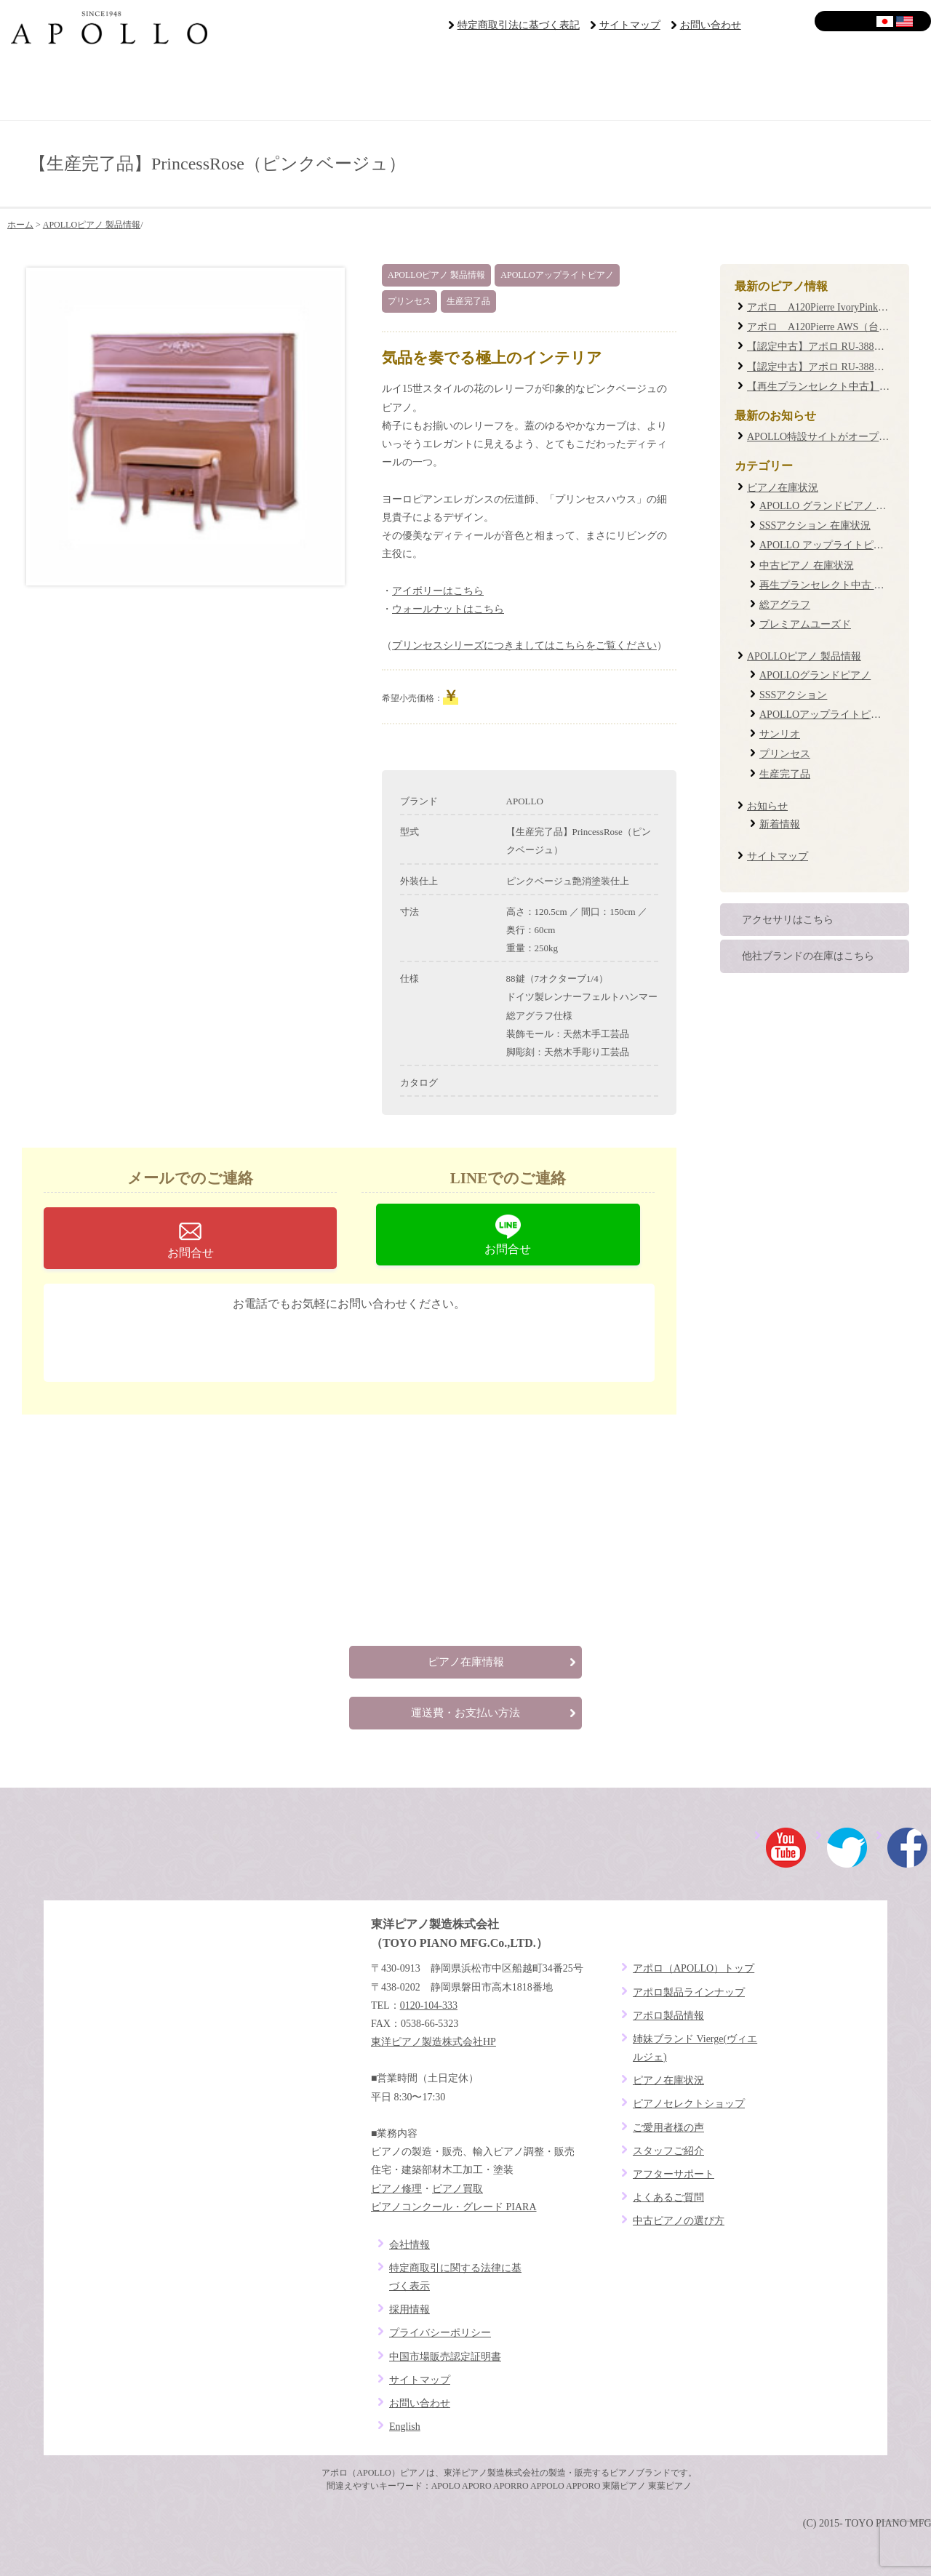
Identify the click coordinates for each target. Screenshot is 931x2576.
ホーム (20, 225)
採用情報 (409, 2309)
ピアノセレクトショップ (232, 87)
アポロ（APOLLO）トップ (693, 1968)
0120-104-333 (360, 1341)
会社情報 (409, 2244)
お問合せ (190, 1253)
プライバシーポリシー (440, 2332)
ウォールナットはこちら (448, 609)
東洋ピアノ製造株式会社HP (433, 2041)
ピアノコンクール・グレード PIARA (454, 2206)
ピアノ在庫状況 (782, 487)
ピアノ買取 (457, 2188)
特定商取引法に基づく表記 (518, 25)
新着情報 (779, 824)
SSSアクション (793, 694)
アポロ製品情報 (668, 2015)
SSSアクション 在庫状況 (815, 525)
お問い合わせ (710, 25)
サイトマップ (629, 25)
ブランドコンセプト (77, 87)
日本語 (885, 21)
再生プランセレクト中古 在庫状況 (837, 585)
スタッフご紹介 (668, 2150)
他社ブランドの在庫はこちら (808, 956)
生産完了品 (468, 301)
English (905, 21)
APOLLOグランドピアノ (815, 675)
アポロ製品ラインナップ (689, 1992)
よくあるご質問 (853, 87)
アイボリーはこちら (438, 590)
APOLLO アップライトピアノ (826, 545)
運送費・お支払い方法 (465, 1713)
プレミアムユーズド (805, 624)
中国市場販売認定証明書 (445, 2356)
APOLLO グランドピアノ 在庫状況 (837, 505)
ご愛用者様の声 (543, 87)
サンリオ (779, 734)
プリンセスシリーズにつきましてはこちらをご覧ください (524, 645)
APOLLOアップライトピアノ (556, 275)
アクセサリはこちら (788, 919)
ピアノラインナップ (388, 87)
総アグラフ (784, 604)
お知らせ (767, 806)
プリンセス (409, 301)
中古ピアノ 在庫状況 (806, 565)
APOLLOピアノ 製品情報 (91, 225)
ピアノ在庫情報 (466, 1662)
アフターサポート (697, 87)
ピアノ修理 (396, 2188)
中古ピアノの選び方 (678, 2220)
